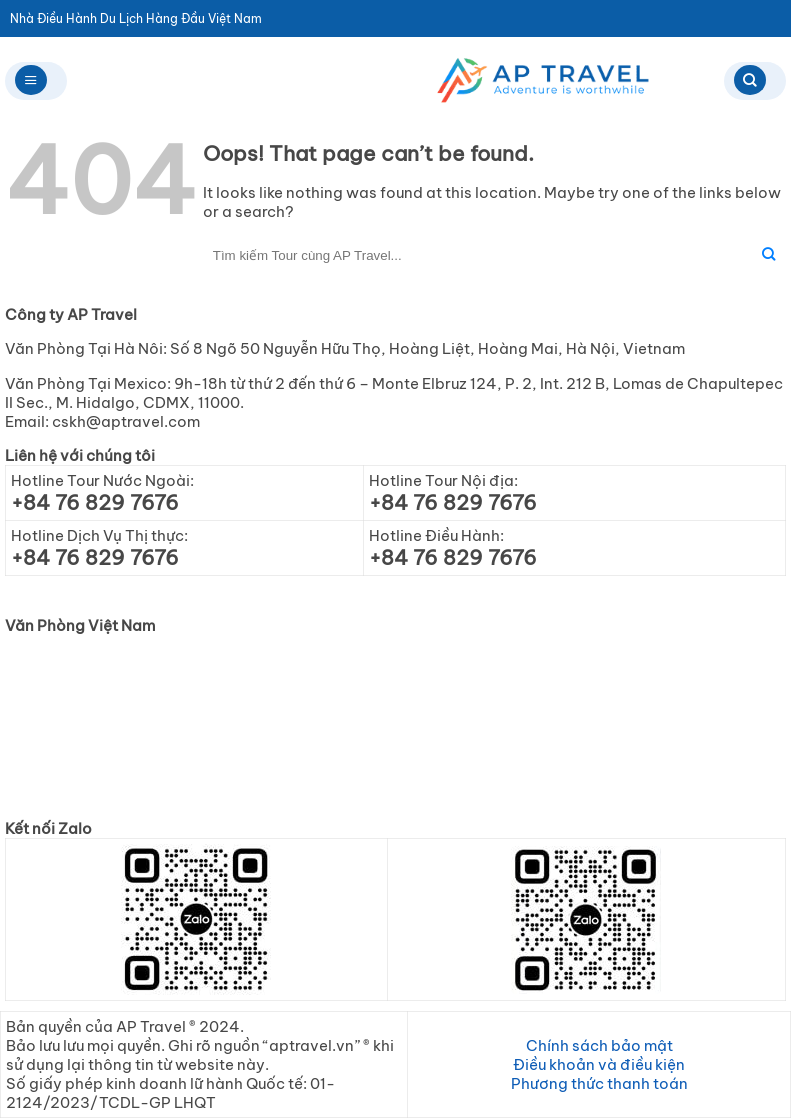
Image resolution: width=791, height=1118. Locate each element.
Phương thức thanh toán (599, 1083)
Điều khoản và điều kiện (599, 1064)
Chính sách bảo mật (599, 1045)
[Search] (755, 81)
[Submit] (768, 255)
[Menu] (36, 81)
